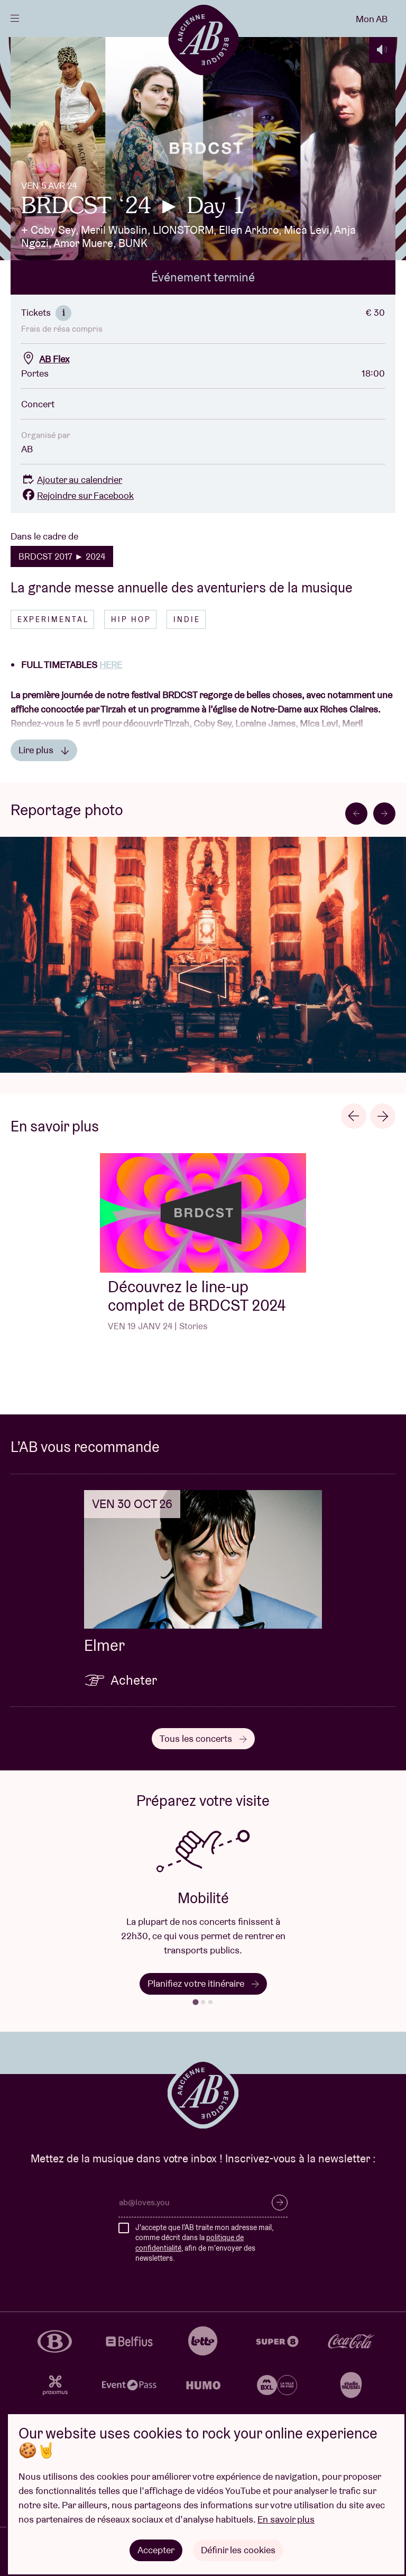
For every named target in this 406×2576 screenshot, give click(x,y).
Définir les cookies (238, 2550)
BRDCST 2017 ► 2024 (62, 556)
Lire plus (44, 750)
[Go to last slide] (356, 813)
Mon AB (371, 19)
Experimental (53, 619)
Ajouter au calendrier (71, 479)
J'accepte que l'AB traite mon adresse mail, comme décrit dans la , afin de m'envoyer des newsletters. (204, 2243)
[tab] (195, 2002)
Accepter (155, 2550)
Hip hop (131, 619)
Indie (186, 619)
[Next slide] (384, 813)
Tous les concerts (203, 1738)
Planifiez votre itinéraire (203, 1983)
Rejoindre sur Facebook (77, 495)
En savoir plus (286, 2519)
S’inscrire (280, 2202)
